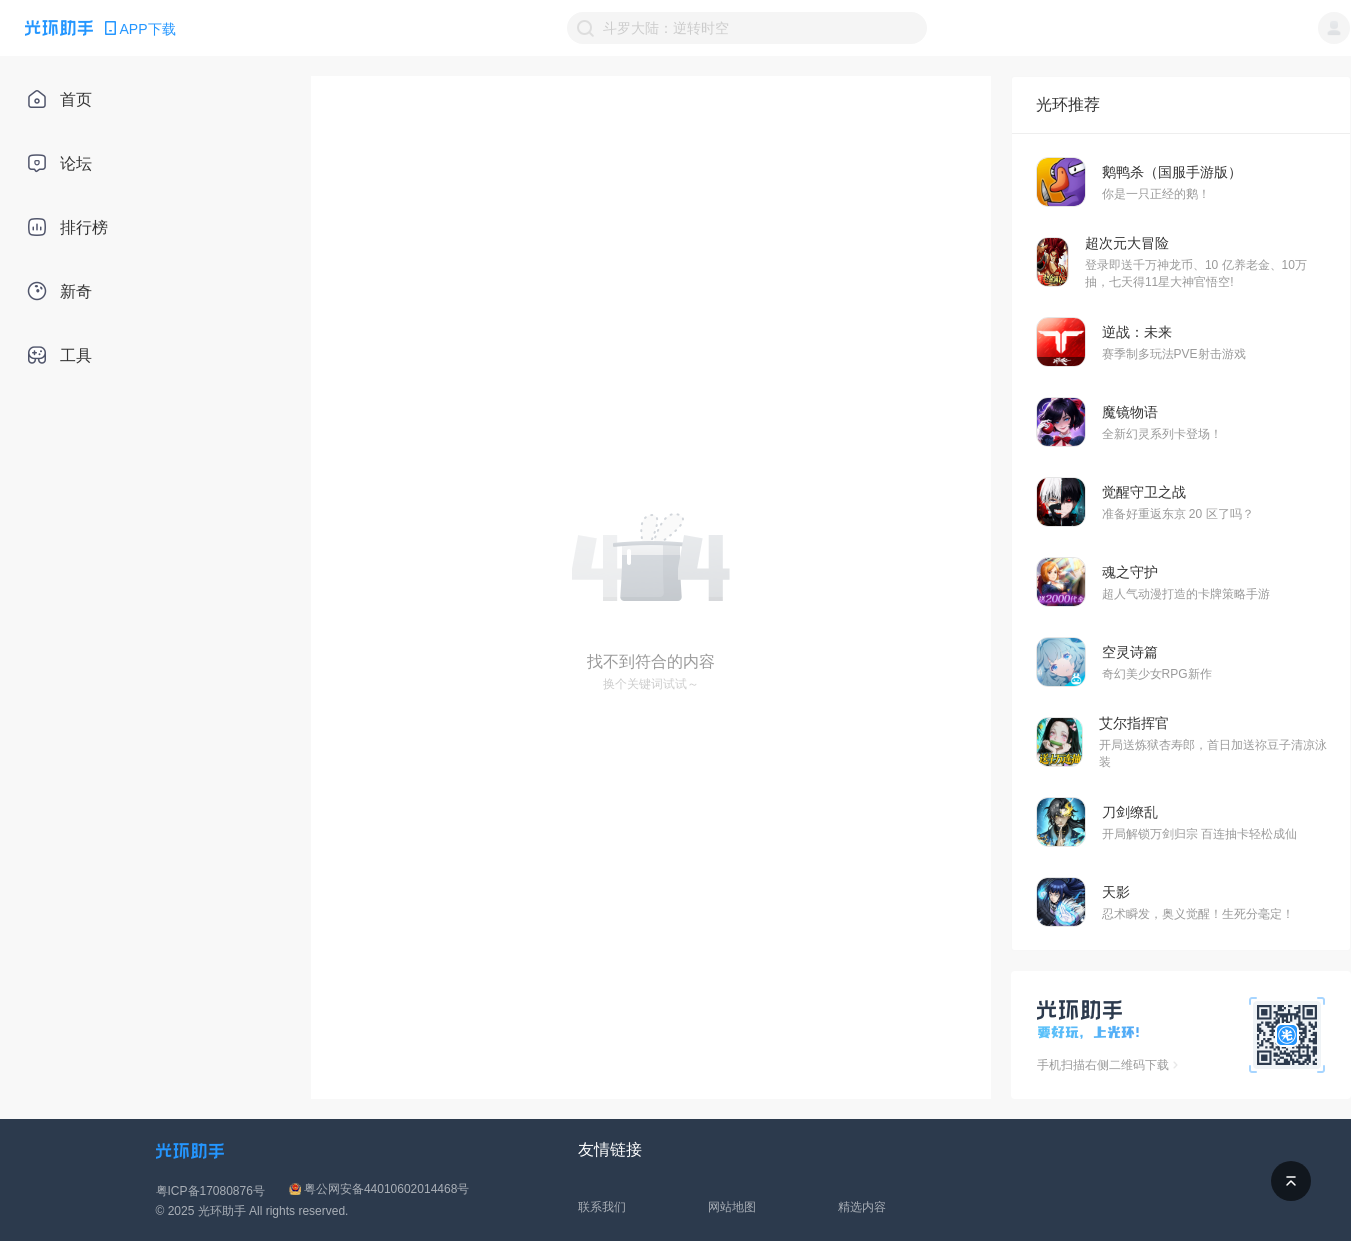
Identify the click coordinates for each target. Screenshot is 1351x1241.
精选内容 (862, 1207)
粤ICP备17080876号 (210, 1191)
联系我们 (602, 1207)
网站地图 (732, 1207)
